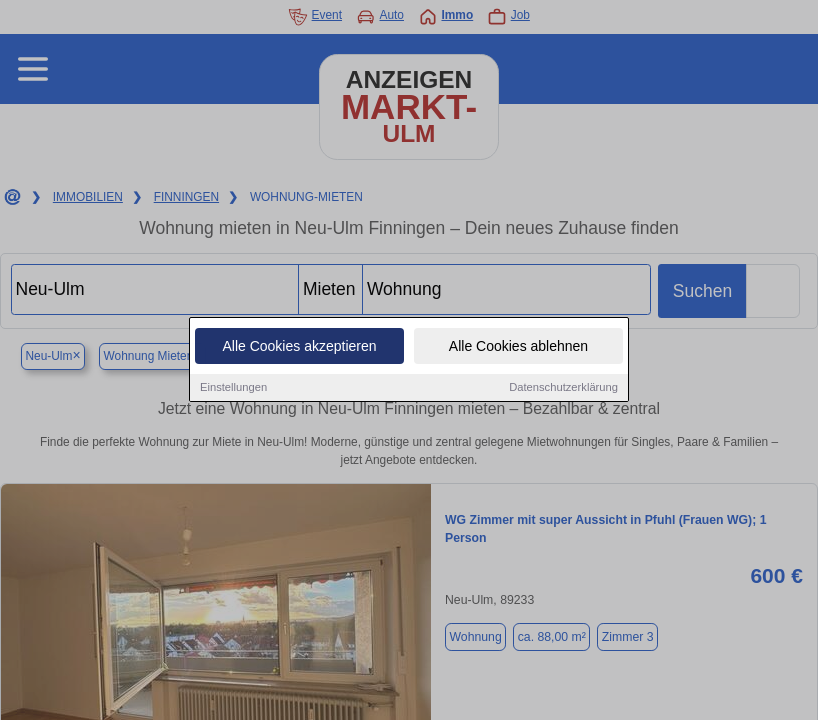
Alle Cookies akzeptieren (299, 347)
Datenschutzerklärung (563, 388)
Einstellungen (233, 388)
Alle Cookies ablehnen (518, 347)
